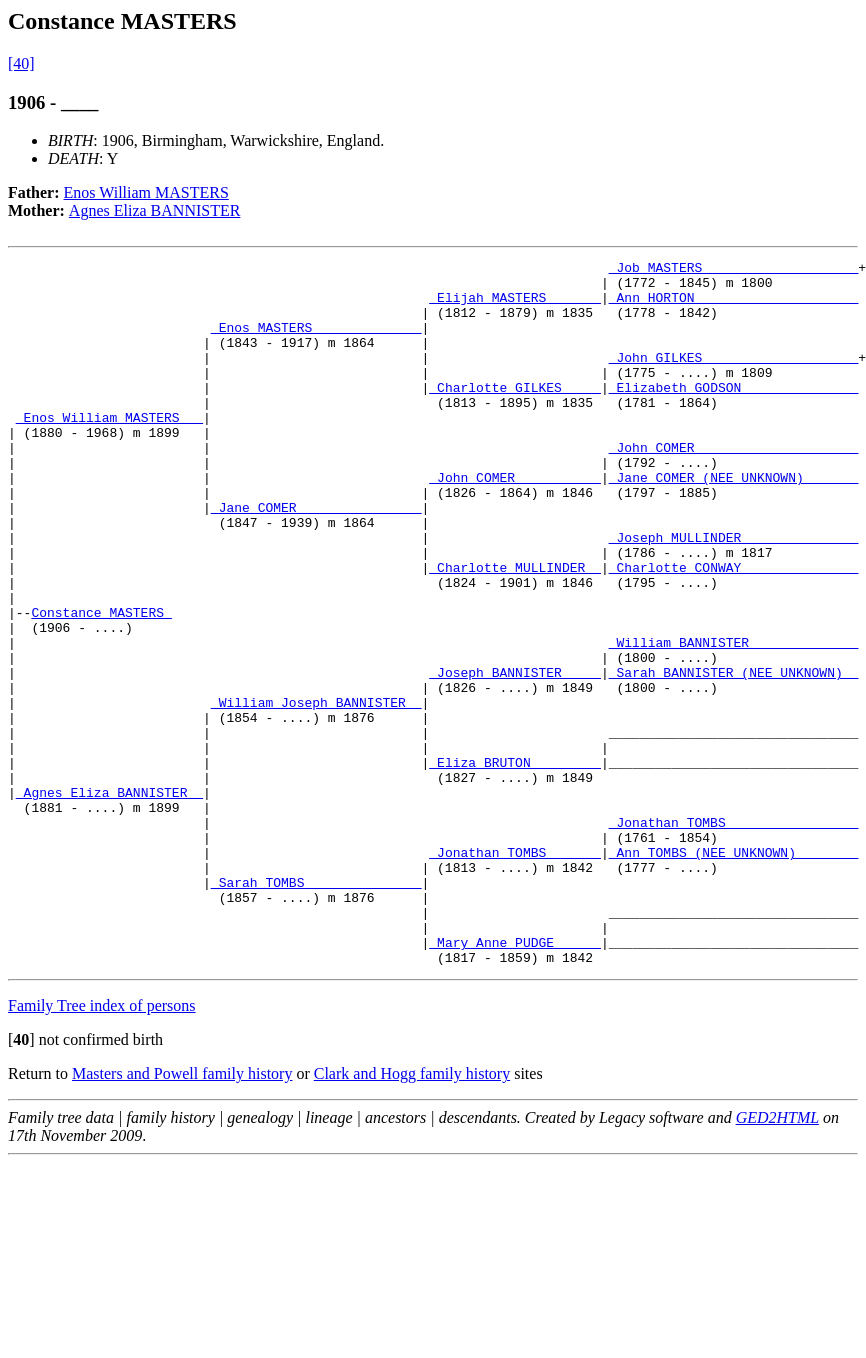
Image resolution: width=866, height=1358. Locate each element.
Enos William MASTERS (146, 192)
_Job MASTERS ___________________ (734, 270)
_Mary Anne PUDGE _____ (515, 1080)
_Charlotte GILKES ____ (515, 414)
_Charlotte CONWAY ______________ (734, 630)
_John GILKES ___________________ (734, 378)
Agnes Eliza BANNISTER (155, 210)
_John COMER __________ (515, 522)
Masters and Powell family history (182, 1214)
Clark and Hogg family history (412, 1214)
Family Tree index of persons (102, 1146)
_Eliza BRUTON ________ (515, 864)
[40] (21, 63)
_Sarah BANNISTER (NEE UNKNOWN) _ (734, 756)
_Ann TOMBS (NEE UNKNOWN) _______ (734, 972)
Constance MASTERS (101, 684)
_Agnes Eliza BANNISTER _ (109, 900)
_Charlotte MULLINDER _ (515, 630)
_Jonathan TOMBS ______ (515, 972)
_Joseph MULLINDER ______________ (734, 594)
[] (21, 1180)
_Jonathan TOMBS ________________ (734, 936)
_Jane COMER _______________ (316, 558)
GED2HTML (777, 1258)
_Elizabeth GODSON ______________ (734, 414)
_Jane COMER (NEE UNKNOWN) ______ (734, 522)
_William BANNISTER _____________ (734, 720)
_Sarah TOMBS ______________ (316, 1008)
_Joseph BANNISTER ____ (515, 756)
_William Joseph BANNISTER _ (316, 792)
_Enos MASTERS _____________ (316, 342)
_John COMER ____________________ (734, 486)
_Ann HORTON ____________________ (734, 306)
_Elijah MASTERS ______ (515, 306)
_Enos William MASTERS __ (109, 450)
